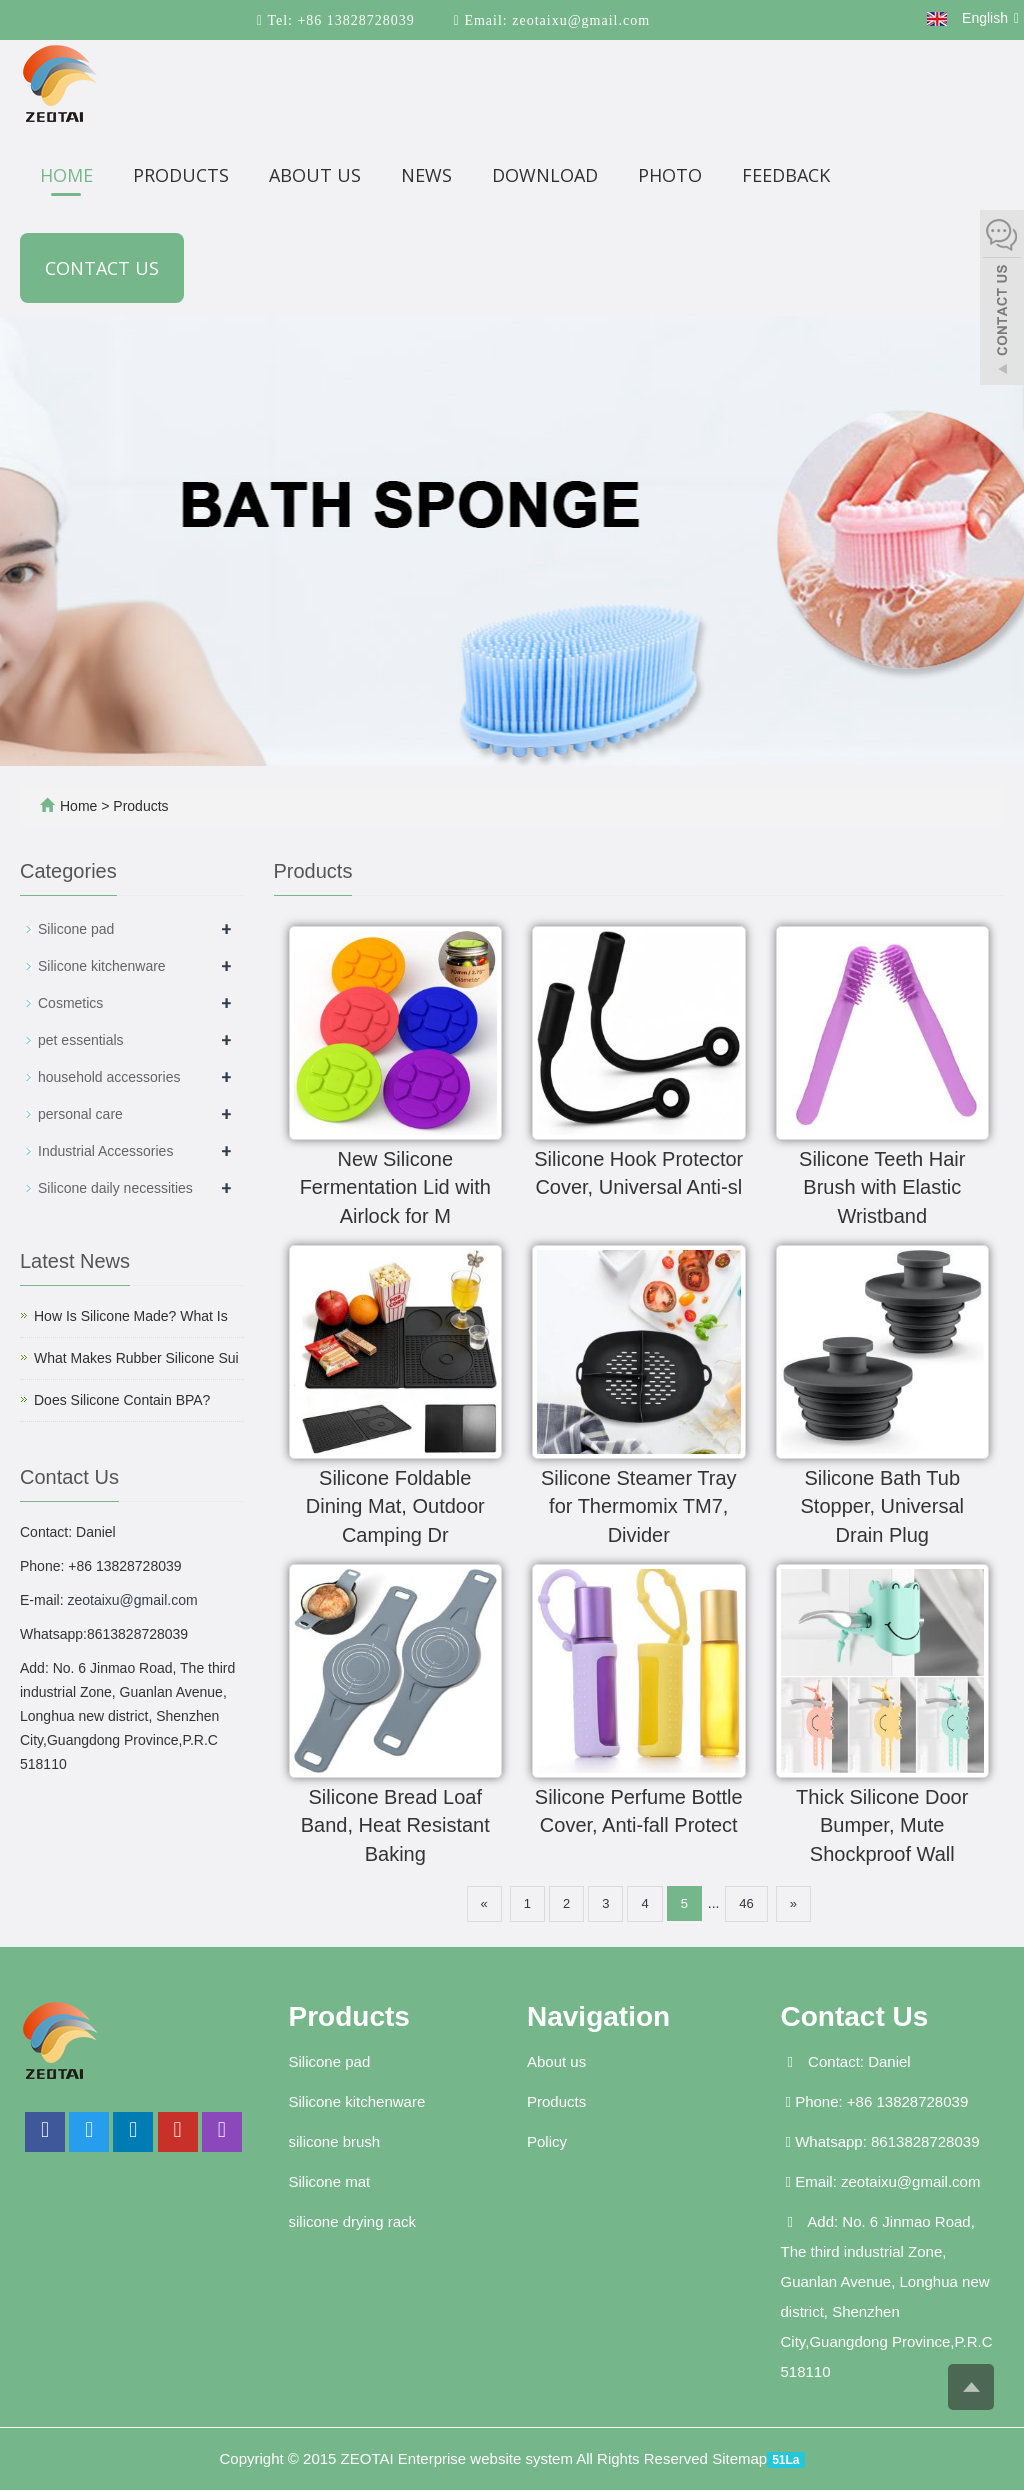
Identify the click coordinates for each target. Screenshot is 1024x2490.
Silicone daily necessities (115, 1188)
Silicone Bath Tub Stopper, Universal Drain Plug (882, 1506)
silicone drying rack (353, 2221)
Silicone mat (330, 2181)
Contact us (102, 268)
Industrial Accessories (105, 1151)
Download (545, 175)
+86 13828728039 (354, 20)
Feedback (786, 175)
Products (181, 175)
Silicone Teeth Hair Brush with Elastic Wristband (882, 1187)
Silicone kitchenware (102, 966)
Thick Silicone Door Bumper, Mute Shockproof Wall (882, 1825)
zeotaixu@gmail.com (579, 20)
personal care (80, 1114)
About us (315, 175)
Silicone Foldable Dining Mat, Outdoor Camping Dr (395, 1506)
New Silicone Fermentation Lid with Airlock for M (395, 1187)
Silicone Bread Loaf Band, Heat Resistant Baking (395, 1825)
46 (746, 1903)
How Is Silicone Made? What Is (131, 1316)
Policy (547, 2141)
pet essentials (81, 1040)
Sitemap (739, 2458)
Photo (670, 175)
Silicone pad (76, 929)
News (426, 175)
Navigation (598, 2016)
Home (66, 175)
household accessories (109, 1077)
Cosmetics (70, 1003)
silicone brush (335, 2141)
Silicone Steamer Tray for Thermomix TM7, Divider (639, 1506)
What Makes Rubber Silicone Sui (136, 1358)
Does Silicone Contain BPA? (122, 1400)
